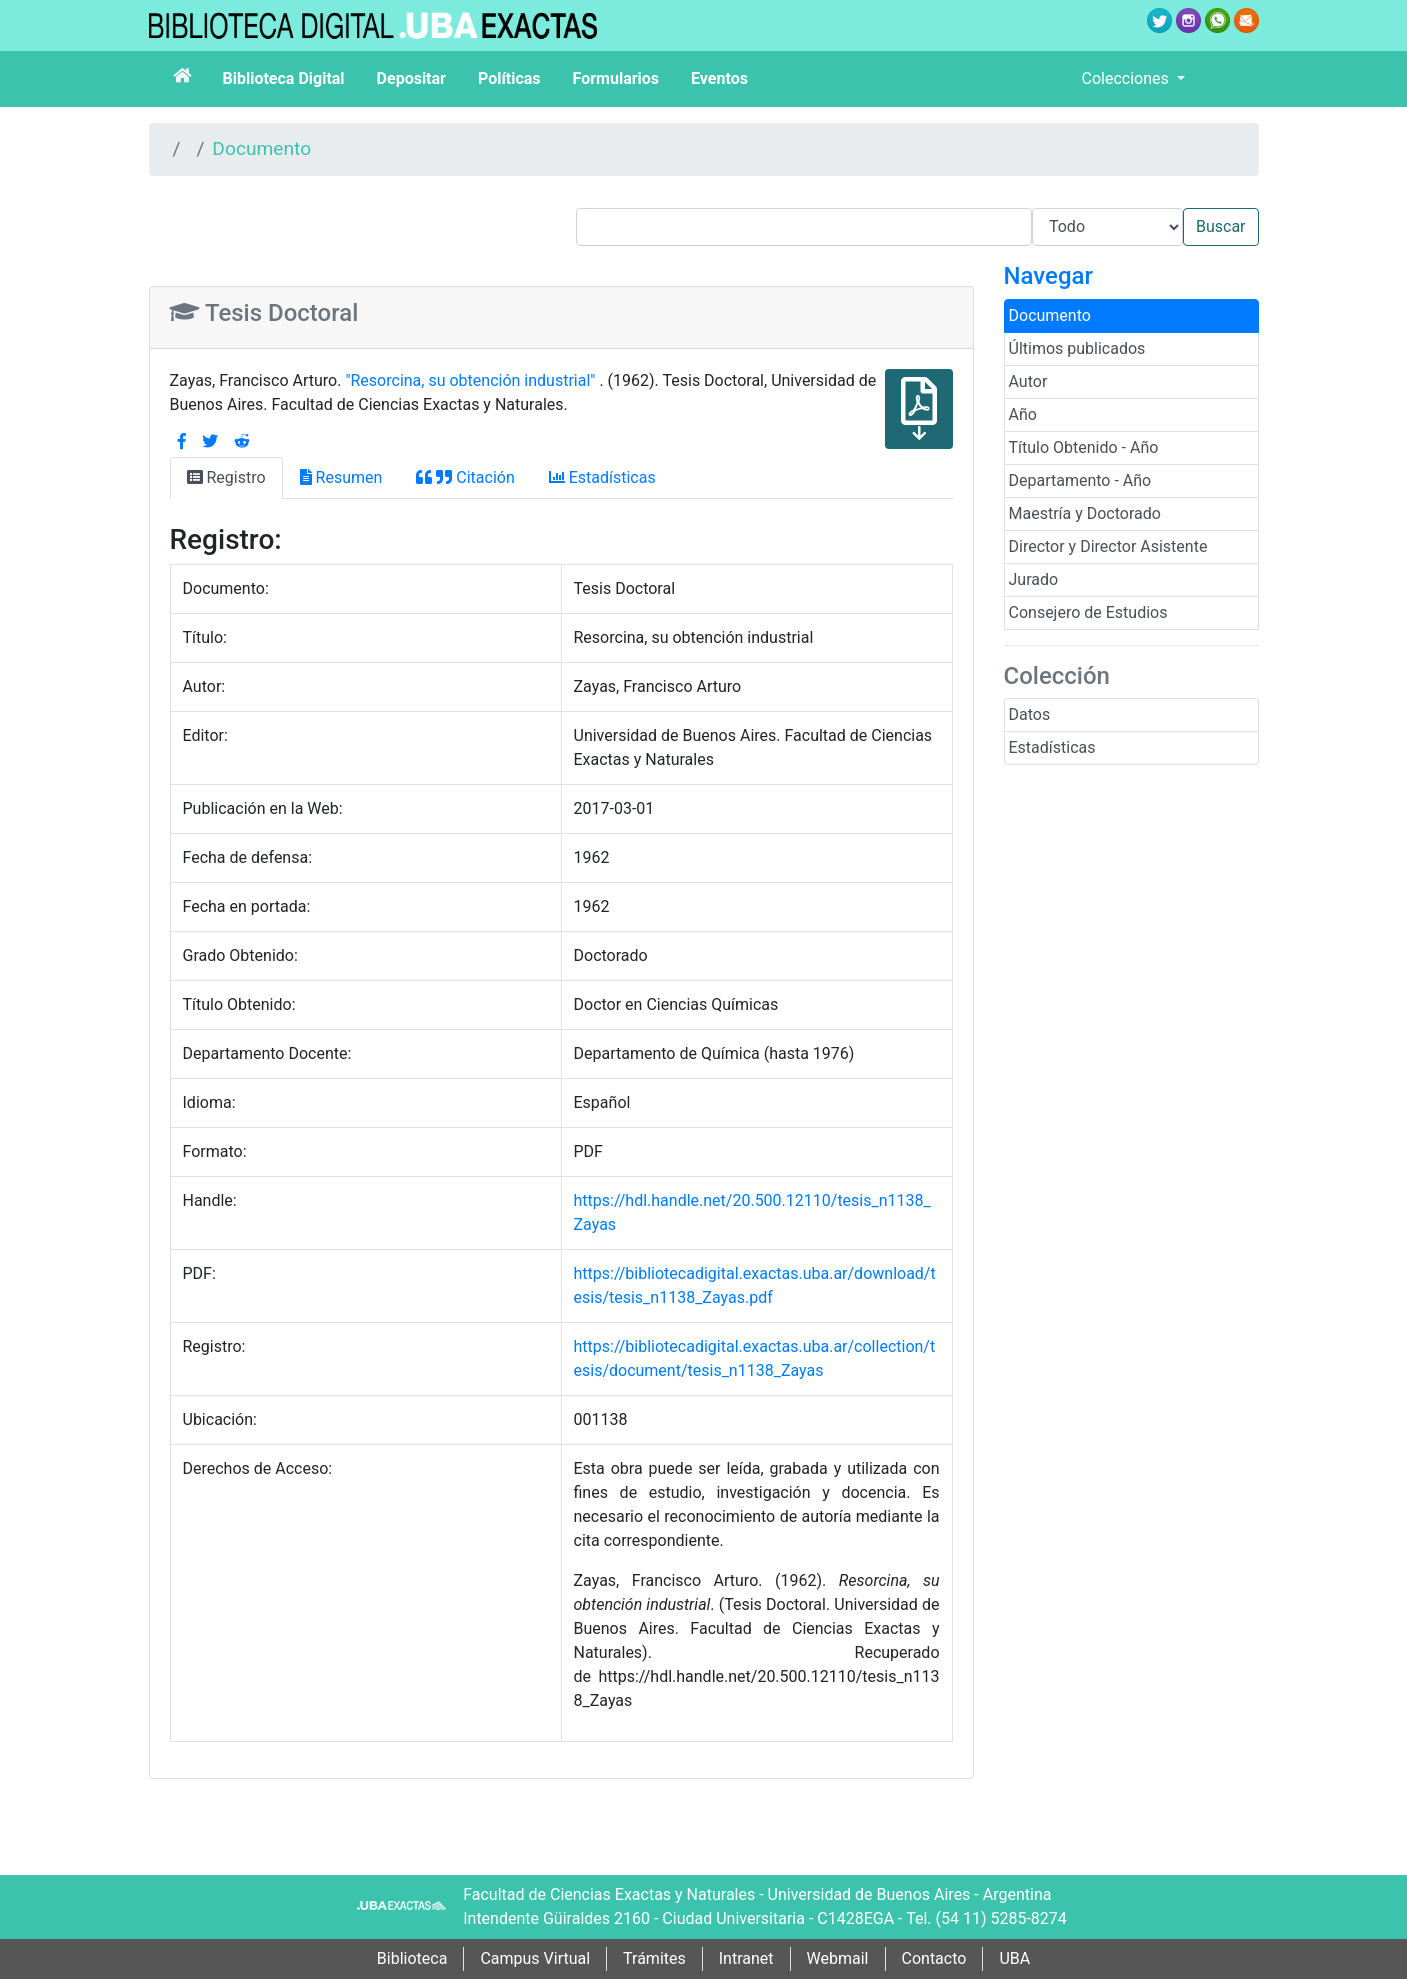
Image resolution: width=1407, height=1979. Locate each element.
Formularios (616, 78)
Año (1023, 414)
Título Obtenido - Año (1084, 447)
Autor (1028, 381)
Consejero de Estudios (1088, 612)
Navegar (1048, 276)
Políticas (509, 78)
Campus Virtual (535, 1958)
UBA (1014, 1958)
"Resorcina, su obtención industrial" (472, 380)
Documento (261, 148)
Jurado (1034, 579)
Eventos (719, 78)
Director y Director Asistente (1108, 546)
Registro (226, 477)
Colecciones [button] (1127, 78)
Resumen (341, 477)
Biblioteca (412, 1958)
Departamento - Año (1080, 480)
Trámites (654, 1958)
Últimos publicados (1077, 348)
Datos (1030, 714)
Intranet (746, 1958)
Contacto (934, 1958)
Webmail (838, 1958)
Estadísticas (1052, 747)
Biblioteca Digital (284, 78)
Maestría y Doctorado (1085, 513)
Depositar (411, 78)
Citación (465, 477)
